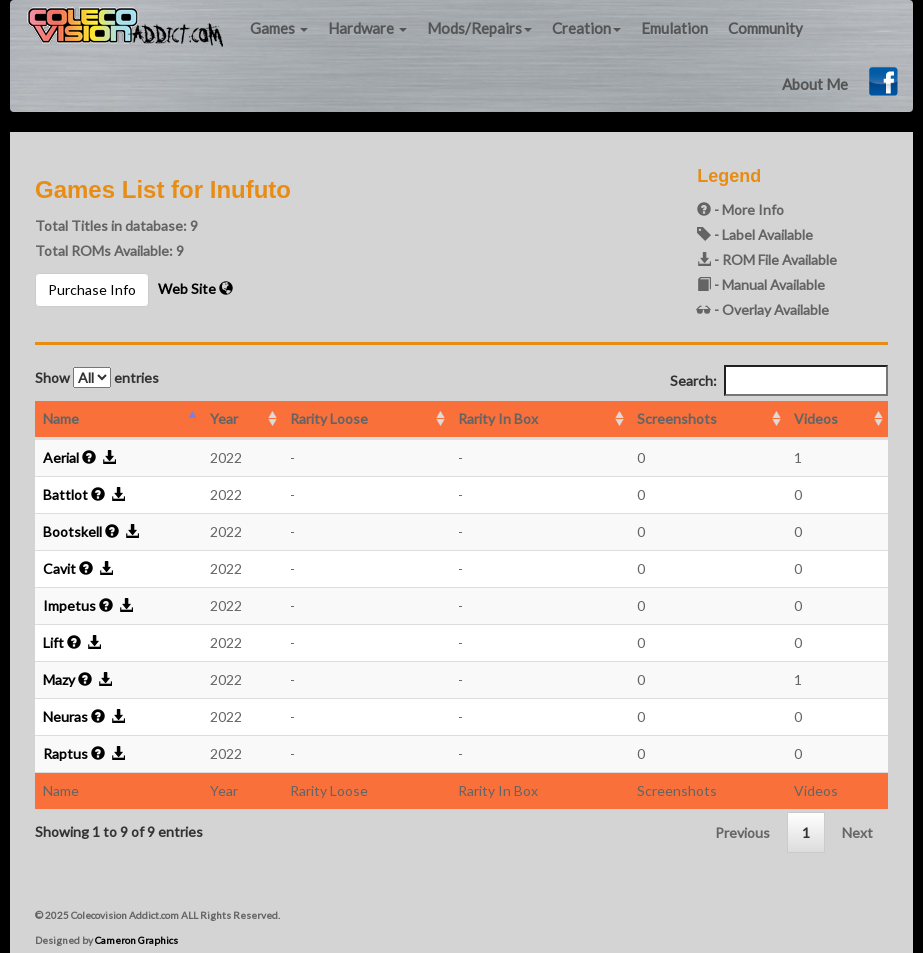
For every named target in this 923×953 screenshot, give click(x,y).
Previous (742, 832)
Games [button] (279, 28)
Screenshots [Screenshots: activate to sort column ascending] (677, 418)
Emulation (674, 28)
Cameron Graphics (136, 940)
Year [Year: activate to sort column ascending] (224, 418)
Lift (53, 642)
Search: (779, 380)
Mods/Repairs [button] (479, 28)
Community (765, 28)
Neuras (65, 716)
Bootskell (72, 531)
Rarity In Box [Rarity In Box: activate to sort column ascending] (498, 418)
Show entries (97, 377)
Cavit (59, 568)
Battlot (65, 494)
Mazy (59, 679)
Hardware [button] (367, 28)
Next (857, 832)
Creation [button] (586, 28)
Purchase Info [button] (92, 289)
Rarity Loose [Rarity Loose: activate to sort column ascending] (329, 418)
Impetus (69, 605)
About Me (815, 84)
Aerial (61, 457)
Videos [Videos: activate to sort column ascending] (816, 418)
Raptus (65, 753)
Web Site (195, 288)
